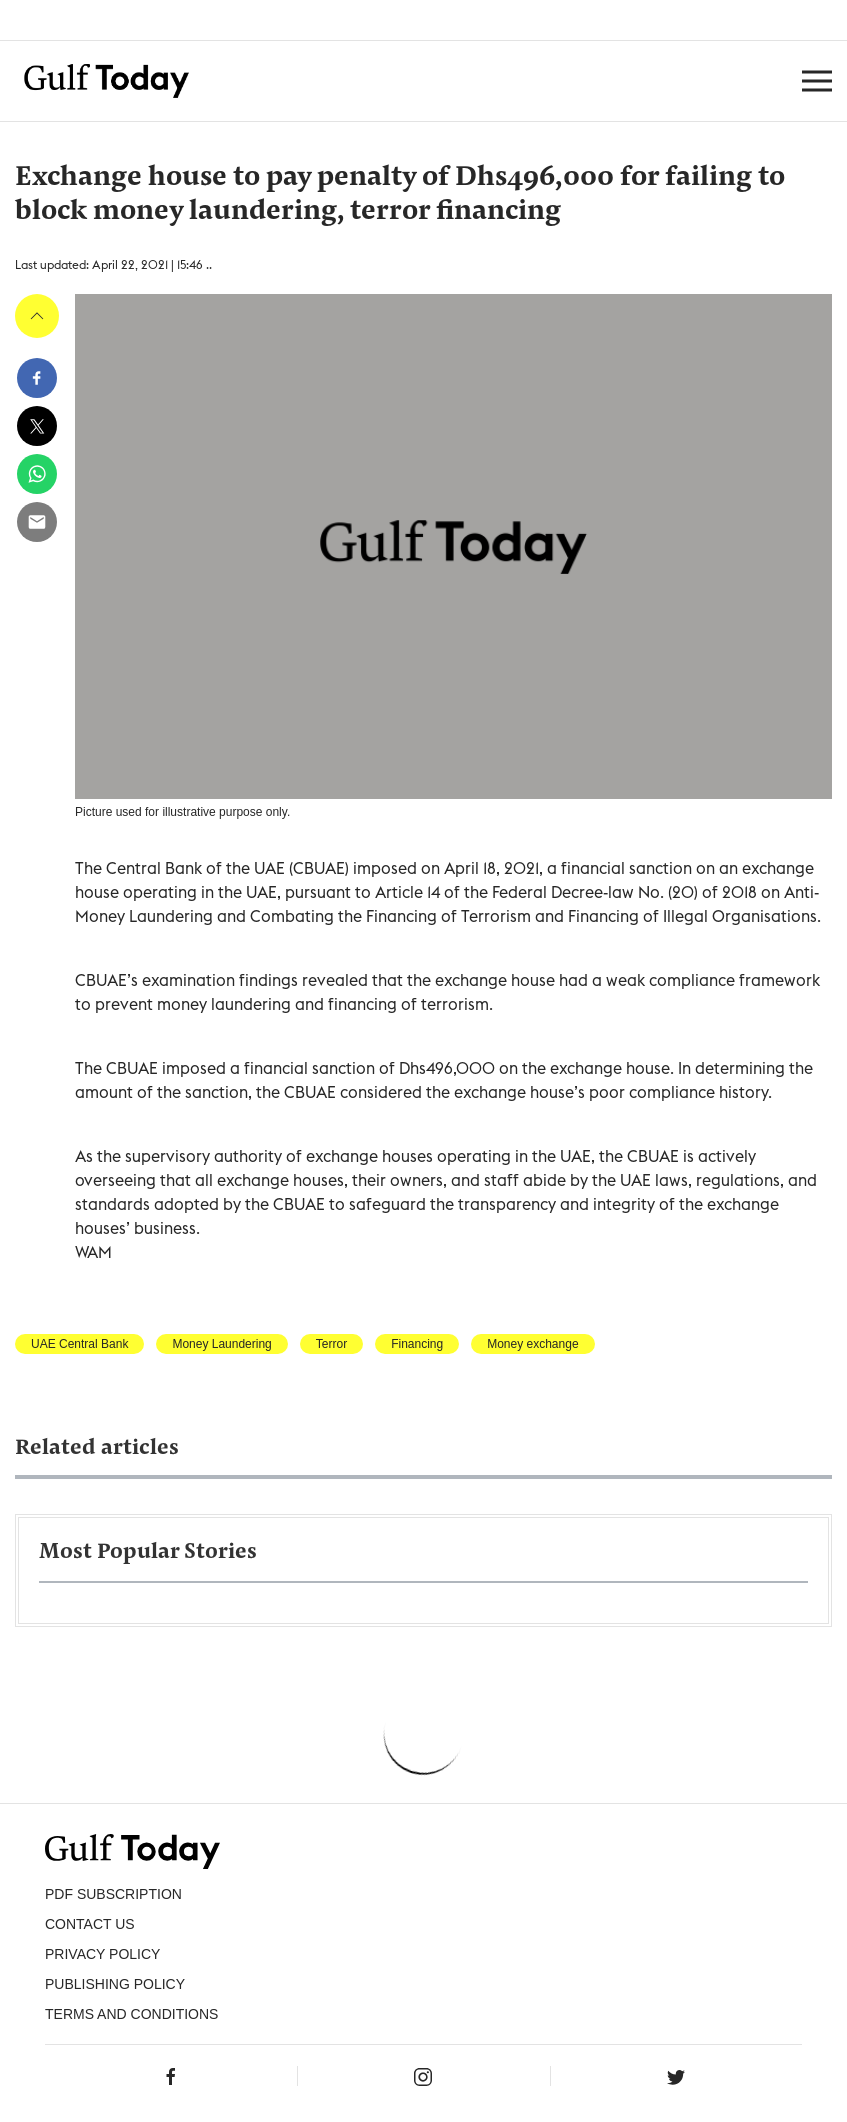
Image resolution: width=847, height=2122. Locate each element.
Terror (331, 1344)
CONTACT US (90, 1924)
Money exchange (532, 1344)
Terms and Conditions (131, 2014)
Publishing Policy (115, 1984)
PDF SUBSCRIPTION (113, 1894)
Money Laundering (221, 1344)
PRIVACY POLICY (102, 1954)
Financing (417, 1344)
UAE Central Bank (79, 1344)
